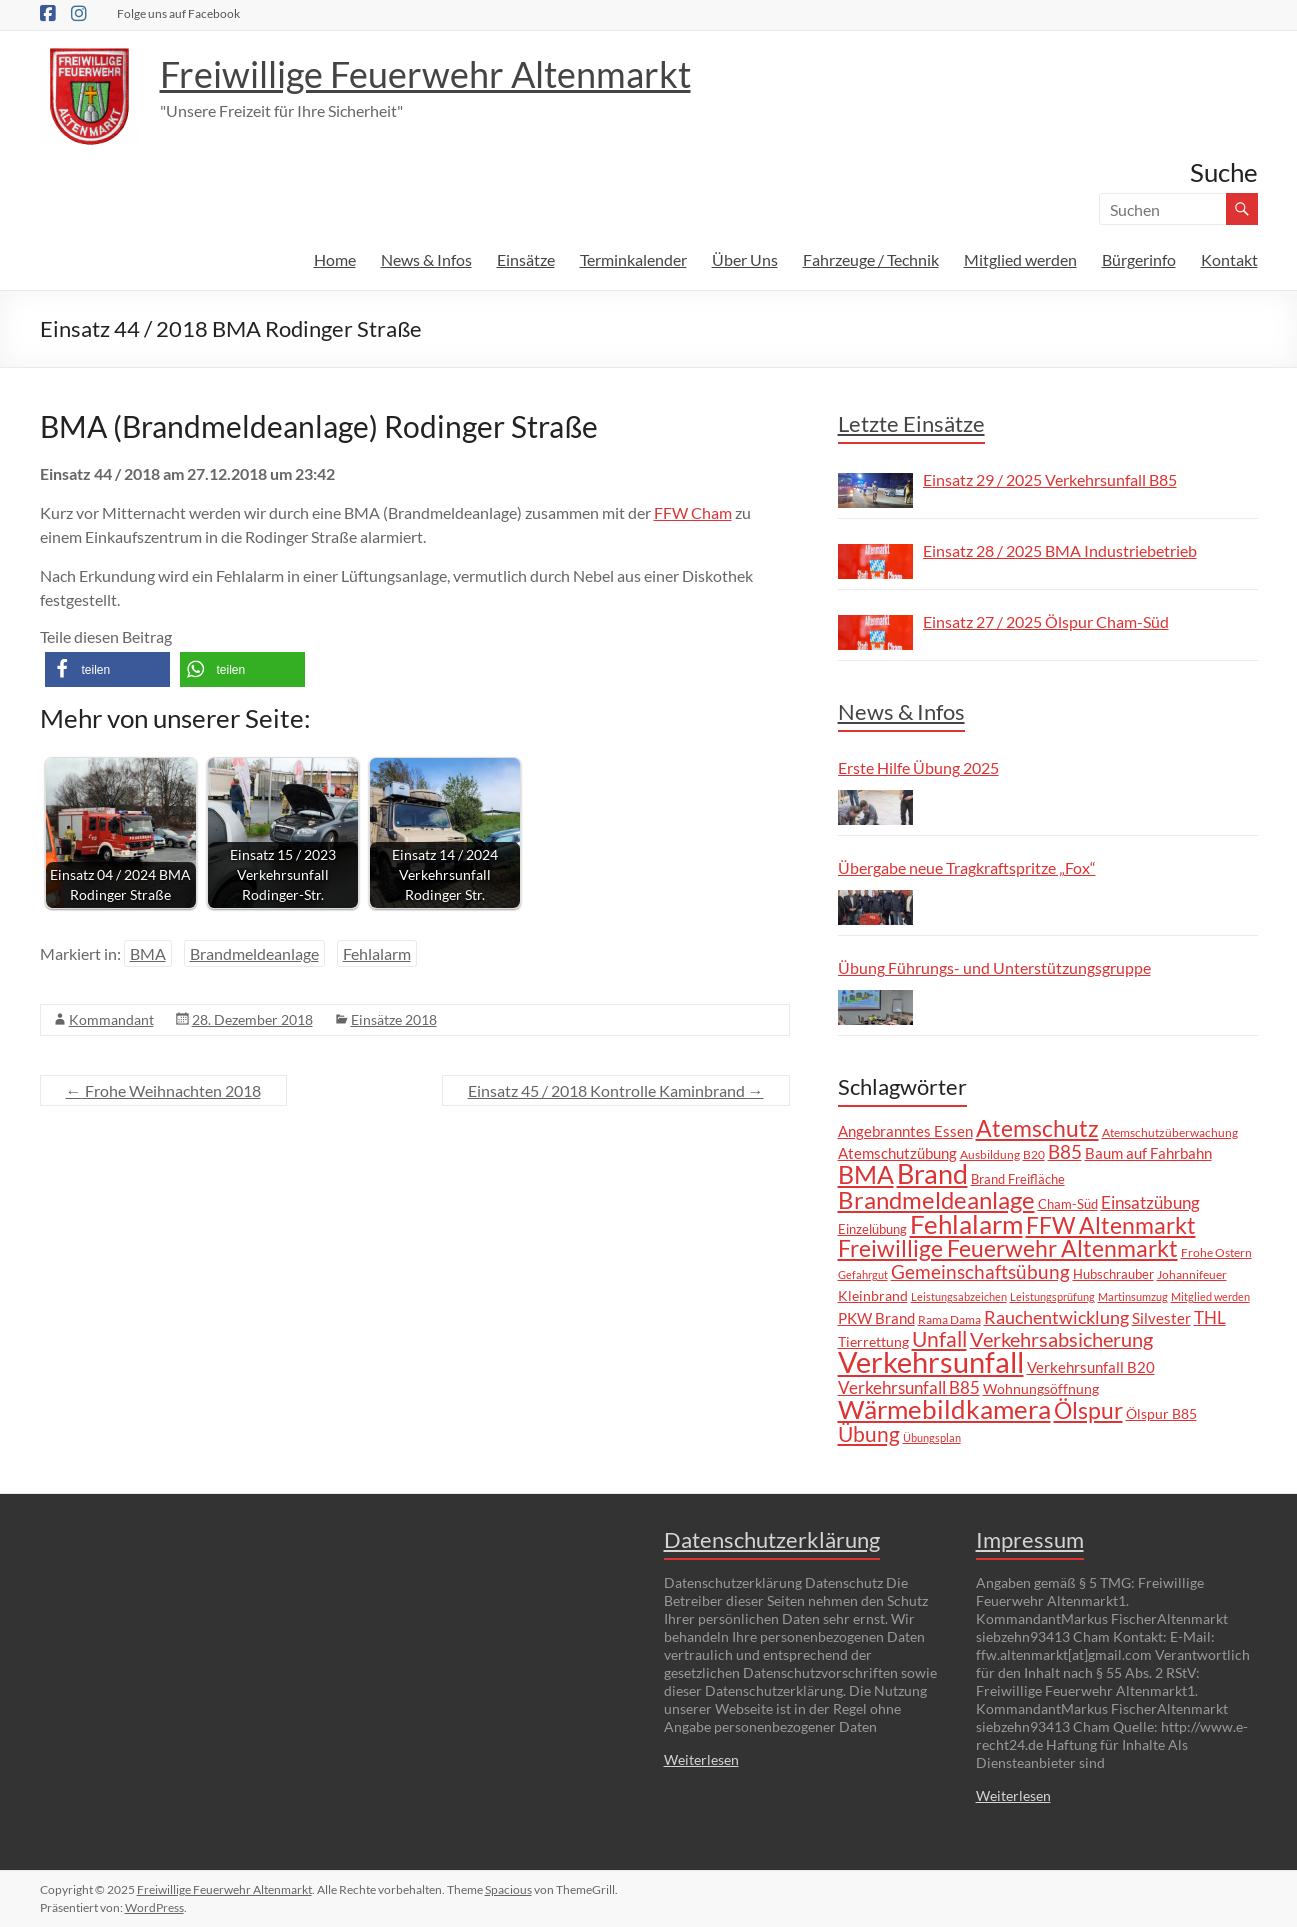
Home (335, 259)
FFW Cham (693, 512)
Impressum (1030, 1539)
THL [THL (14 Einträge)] (1210, 1317)
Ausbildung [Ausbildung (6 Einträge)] (990, 1154)
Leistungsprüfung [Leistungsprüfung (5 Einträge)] (1052, 1296)
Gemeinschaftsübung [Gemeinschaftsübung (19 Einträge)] (980, 1272)
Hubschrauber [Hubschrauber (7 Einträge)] (1113, 1274)
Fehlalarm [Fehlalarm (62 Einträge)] (966, 1224)
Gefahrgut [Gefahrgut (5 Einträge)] (863, 1274)
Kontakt (1229, 259)
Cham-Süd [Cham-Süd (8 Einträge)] (1068, 1204)
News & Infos (426, 259)
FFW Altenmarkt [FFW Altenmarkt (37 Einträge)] (1111, 1225)
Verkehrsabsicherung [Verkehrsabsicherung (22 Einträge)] (1061, 1339)
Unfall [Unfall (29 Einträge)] (939, 1339)
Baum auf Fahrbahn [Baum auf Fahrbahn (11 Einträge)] (1148, 1153)
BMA (148, 953)
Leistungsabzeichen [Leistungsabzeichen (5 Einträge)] (959, 1296)
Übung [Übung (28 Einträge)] (869, 1433)
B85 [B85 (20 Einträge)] (1065, 1151)
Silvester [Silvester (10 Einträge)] (1161, 1318)
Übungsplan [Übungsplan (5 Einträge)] (932, 1437)
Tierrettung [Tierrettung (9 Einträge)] (873, 1341)
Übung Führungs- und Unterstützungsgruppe (994, 967)
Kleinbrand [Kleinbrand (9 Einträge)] (873, 1295)
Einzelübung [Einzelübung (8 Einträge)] (872, 1229)
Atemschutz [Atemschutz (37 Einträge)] (1037, 1128)
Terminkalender (633, 259)
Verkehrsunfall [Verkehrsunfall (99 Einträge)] (931, 1361)
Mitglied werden (1020, 259)
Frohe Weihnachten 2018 (163, 1090)
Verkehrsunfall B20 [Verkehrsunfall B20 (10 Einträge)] (1091, 1367)
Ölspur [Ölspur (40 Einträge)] (1088, 1410)
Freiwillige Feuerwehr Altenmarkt (425, 74)
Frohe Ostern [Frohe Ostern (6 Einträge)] (1216, 1252)
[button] (107, 669)
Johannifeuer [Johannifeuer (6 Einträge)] (1192, 1274)
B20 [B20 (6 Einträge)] (1034, 1154)
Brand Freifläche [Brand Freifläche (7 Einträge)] (1018, 1179)
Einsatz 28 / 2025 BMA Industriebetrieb (1060, 550)
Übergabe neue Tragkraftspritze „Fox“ (967, 867)
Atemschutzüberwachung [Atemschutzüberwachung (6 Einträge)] (1170, 1132)
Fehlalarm (377, 953)
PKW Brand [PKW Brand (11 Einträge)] (876, 1318)
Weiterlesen (701, 1759)
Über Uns (745, 259)
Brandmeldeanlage (254, 953)
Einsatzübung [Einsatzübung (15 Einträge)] (1150, 1202)
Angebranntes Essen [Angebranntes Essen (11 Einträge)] (905, 1131)
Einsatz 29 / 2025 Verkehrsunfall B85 (1050, 479)
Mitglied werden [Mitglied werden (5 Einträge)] (1210, 1296)
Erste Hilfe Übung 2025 (918, 767)
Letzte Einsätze (911, 423)
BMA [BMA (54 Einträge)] (866, 1174)
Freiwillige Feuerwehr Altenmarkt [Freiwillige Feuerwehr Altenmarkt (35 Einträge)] (1008, 1248)
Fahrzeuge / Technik (871, 259)
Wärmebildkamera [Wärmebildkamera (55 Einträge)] (944, 1409)
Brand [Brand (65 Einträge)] (932, 1174)
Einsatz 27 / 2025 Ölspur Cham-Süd (1046, 621)
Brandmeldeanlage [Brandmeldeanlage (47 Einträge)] (936, 1199)
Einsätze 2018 (394, 1019)
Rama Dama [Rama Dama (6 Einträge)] (949, 1319)
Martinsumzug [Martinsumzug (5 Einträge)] (1133, 1296)
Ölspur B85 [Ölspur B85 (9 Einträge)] (1161, 1413)
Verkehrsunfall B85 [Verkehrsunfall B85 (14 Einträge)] (909, 1387)
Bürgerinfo (1139, 259)
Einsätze (526, 259)
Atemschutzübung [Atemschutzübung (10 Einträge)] (897, 1153)
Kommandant (111, 1019)
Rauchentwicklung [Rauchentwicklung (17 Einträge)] (1056, 1317)
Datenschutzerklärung (772, 1539)
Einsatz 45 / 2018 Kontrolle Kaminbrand (616, 1090)
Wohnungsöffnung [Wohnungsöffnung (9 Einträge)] (1041, 1388)
